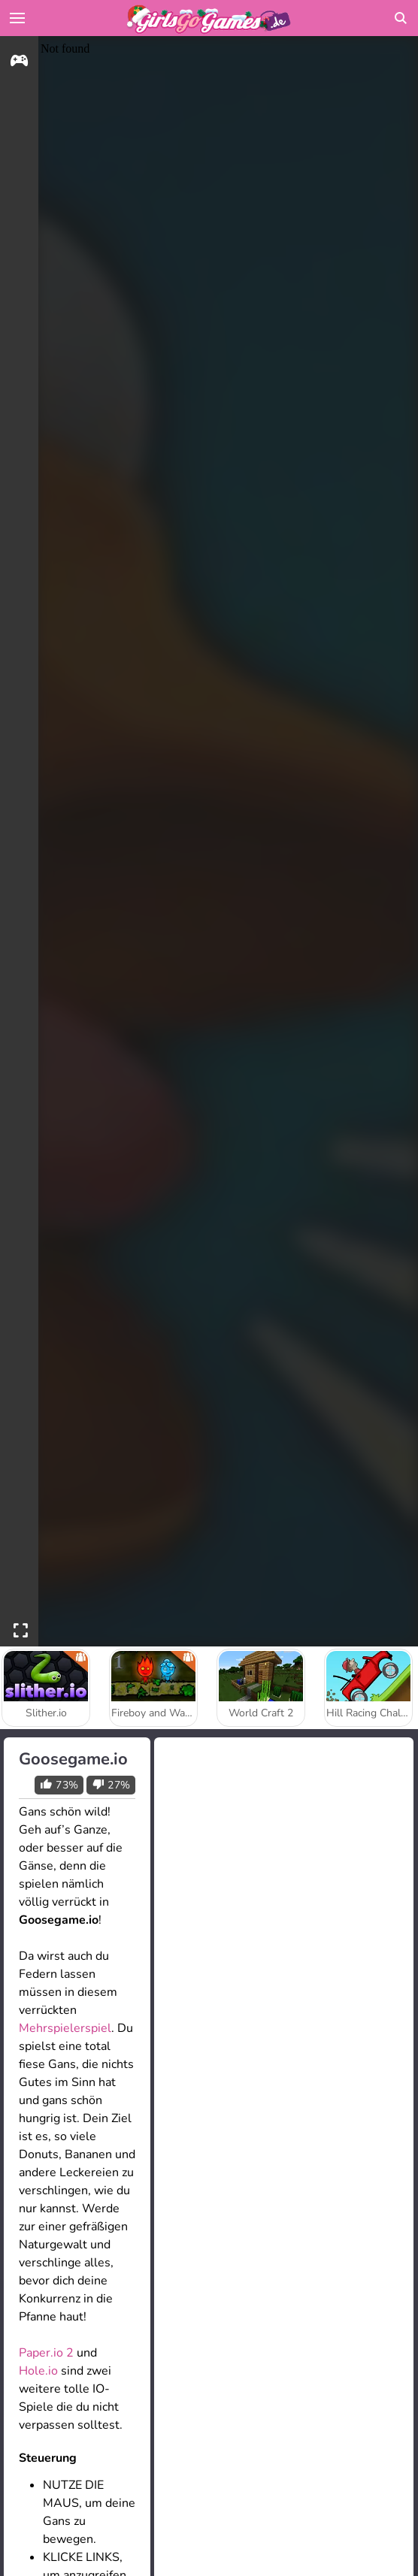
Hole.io (38, 2371)
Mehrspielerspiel (65, 2028)
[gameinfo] (19, 62)
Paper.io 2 (46, 2353)
